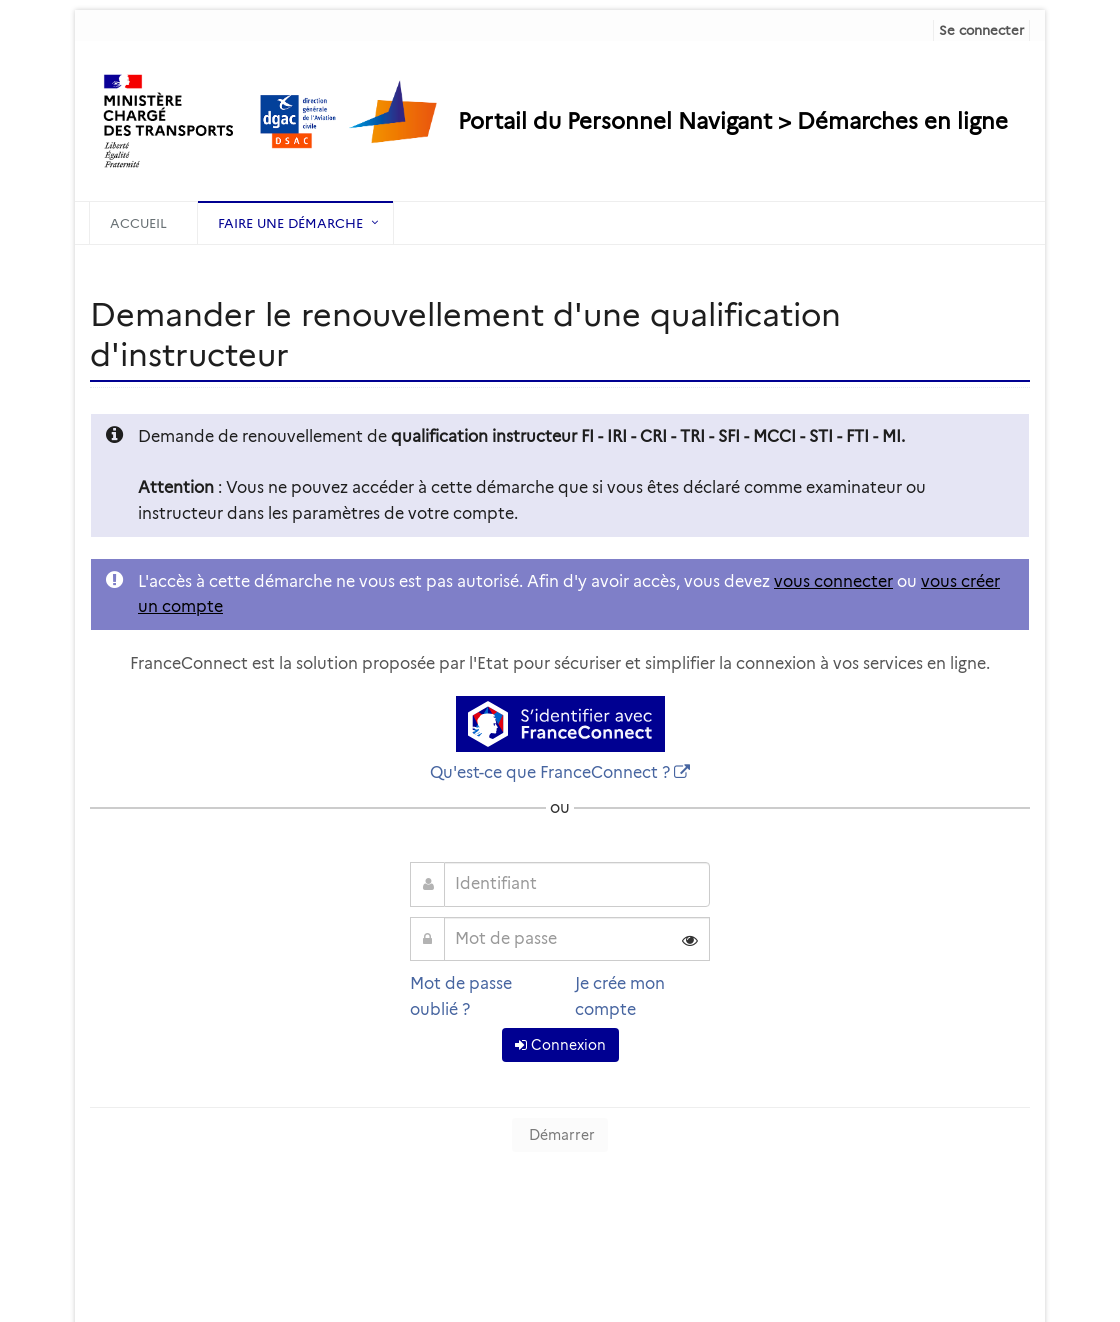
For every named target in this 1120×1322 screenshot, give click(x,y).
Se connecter (981, 30)
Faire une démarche (290, 223)
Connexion (560, 1045)
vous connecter (833, 581)
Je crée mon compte (620, 996)
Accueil (138, 223)
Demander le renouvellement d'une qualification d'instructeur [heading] (465, 334)
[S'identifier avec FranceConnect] (560, 724)
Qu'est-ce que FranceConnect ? (550, 772)
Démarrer (560, 1135)
